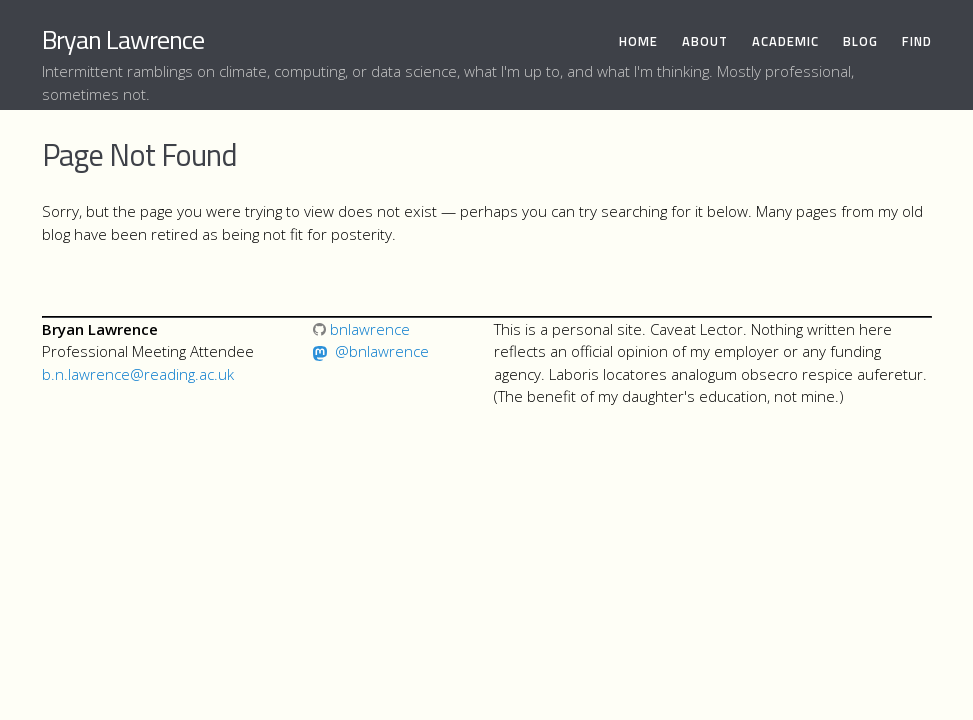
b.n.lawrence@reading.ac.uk (138, 374)
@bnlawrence (382, 351)
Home (638, 41)
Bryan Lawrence (123, 39)
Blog (860, 41)
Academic (785, 41)
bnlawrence (361, 329)
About (705, 41)
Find (917, 41)
